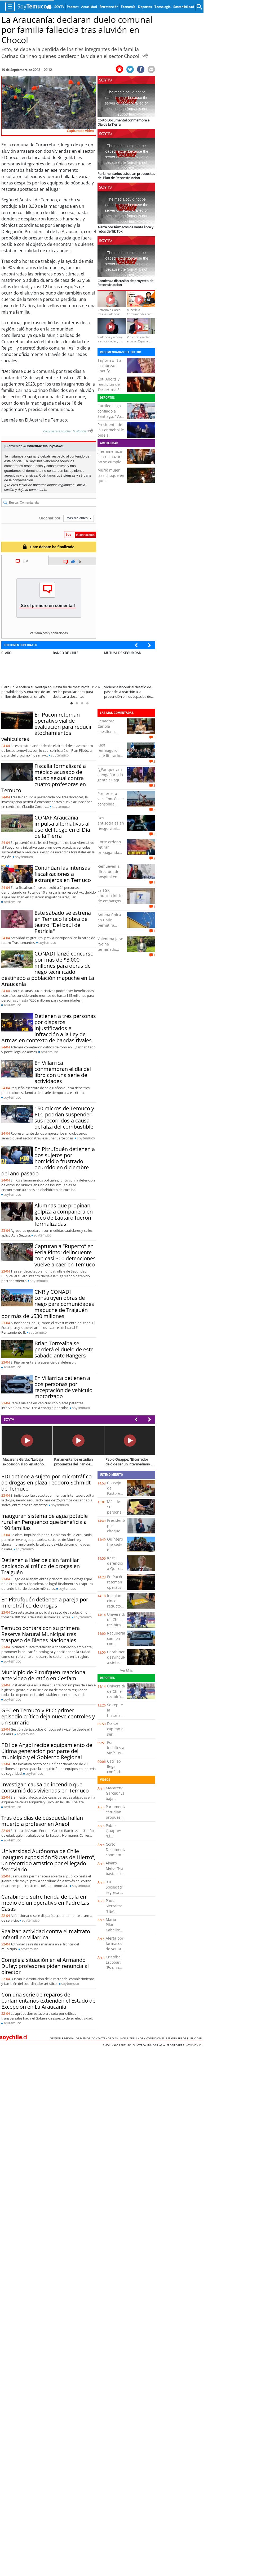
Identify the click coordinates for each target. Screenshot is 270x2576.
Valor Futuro (122, 2045)
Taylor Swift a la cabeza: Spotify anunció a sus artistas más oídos (110, 373)
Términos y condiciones (148, 2038)
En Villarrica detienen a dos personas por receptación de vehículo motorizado (63, 1387)
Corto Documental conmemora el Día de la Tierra (116, 1855)
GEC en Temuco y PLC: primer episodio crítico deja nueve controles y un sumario (48, 1716)
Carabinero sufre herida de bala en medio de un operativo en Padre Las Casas (45, 1902)
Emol (107, 2045)
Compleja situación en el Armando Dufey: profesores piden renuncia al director (45, 1966)
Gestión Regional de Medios (71, 2038)
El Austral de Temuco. (46, 420)
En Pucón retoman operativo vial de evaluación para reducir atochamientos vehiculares (46, 727)
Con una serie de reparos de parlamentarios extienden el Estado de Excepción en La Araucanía (48, 2000)
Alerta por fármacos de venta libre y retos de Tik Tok (114, 1951)
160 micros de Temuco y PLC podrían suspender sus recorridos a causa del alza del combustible (64, 1117)
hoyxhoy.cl (194, 2045)
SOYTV (9, 1419)
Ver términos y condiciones (49, 633)
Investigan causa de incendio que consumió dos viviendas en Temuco (45, 1787)
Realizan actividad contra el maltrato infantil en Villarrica (45, 1934)
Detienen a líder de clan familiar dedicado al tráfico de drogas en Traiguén (40, 1566)
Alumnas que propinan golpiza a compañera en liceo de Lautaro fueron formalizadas (63, 1214)
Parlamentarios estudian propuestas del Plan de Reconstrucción (119, 1820)
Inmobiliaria (156, 2045)
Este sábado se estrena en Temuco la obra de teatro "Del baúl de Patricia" (62, 922)
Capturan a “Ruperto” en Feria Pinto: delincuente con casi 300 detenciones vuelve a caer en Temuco (65, 1255)
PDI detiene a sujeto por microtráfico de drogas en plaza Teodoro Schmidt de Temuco (46, 1482)
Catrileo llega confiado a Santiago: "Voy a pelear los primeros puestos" (110, 419)
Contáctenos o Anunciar (111, 2038)
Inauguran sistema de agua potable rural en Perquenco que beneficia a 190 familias (44, 1522)
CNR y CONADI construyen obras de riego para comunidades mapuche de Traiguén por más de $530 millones (47, 1304)
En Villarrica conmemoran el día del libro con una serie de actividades (62, 1072)
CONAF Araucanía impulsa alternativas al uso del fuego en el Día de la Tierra (62, 826)
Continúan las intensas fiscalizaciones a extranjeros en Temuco (62, 874)
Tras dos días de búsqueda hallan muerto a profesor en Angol (42, 1820)
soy (60, 755)
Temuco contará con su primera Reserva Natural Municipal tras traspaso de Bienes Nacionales (40, 1634)
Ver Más (126, 1670)
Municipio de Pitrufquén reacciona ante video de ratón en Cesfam (43, 1675)
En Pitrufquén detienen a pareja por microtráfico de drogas (44, 1602)
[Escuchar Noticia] (145, 55)
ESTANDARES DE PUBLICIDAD (184, 2038)
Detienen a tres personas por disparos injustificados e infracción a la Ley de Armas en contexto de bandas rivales (48, 1028)
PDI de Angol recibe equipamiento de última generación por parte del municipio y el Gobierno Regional (46, 1751)
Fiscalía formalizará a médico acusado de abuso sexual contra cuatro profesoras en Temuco (43, 778)
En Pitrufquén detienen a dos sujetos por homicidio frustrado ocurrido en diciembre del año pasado (48, 1161)
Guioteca (140, 2045)
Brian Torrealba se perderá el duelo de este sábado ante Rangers (64, 1349)
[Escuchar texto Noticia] (90, 430)
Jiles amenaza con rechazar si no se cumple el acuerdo (111, 459)
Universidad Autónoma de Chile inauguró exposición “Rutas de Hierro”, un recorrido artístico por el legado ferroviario (48, 1860)
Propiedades (175, 2045)
